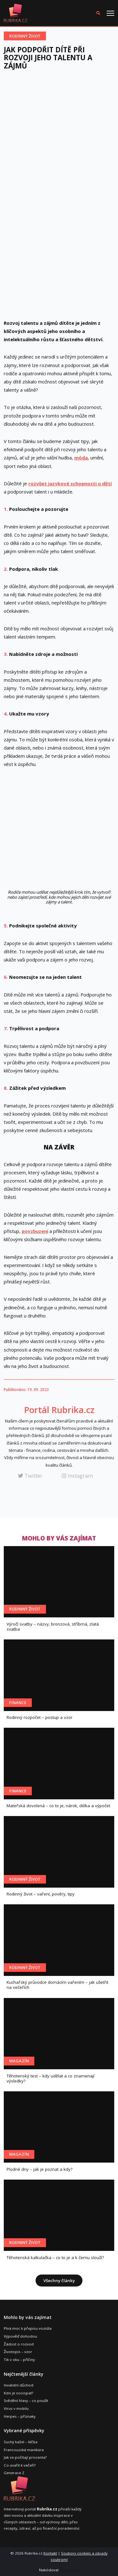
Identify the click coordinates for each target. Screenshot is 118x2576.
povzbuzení (35, 1231)
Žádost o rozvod (19, 2344)
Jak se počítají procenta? (25, 2457)
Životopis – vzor (18, 2351)
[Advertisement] (59, 137)
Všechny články (59, 2280)
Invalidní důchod (18, 2385)
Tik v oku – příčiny (19, 2359)
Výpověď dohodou (20, 2336)
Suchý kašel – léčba (20, 2441)
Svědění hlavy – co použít (26, 2400)
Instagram (77, 1476)
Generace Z (14, 2472)
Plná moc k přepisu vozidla (28, 2328)
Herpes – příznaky (20, 2416)
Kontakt (50, 2553)
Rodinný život (25, 36)
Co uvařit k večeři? (20, 2465)
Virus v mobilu (16, 2408)
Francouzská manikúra (24, 2449)
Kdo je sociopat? (18, 2393)
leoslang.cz (69, 2569)
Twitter (30, 1476)
